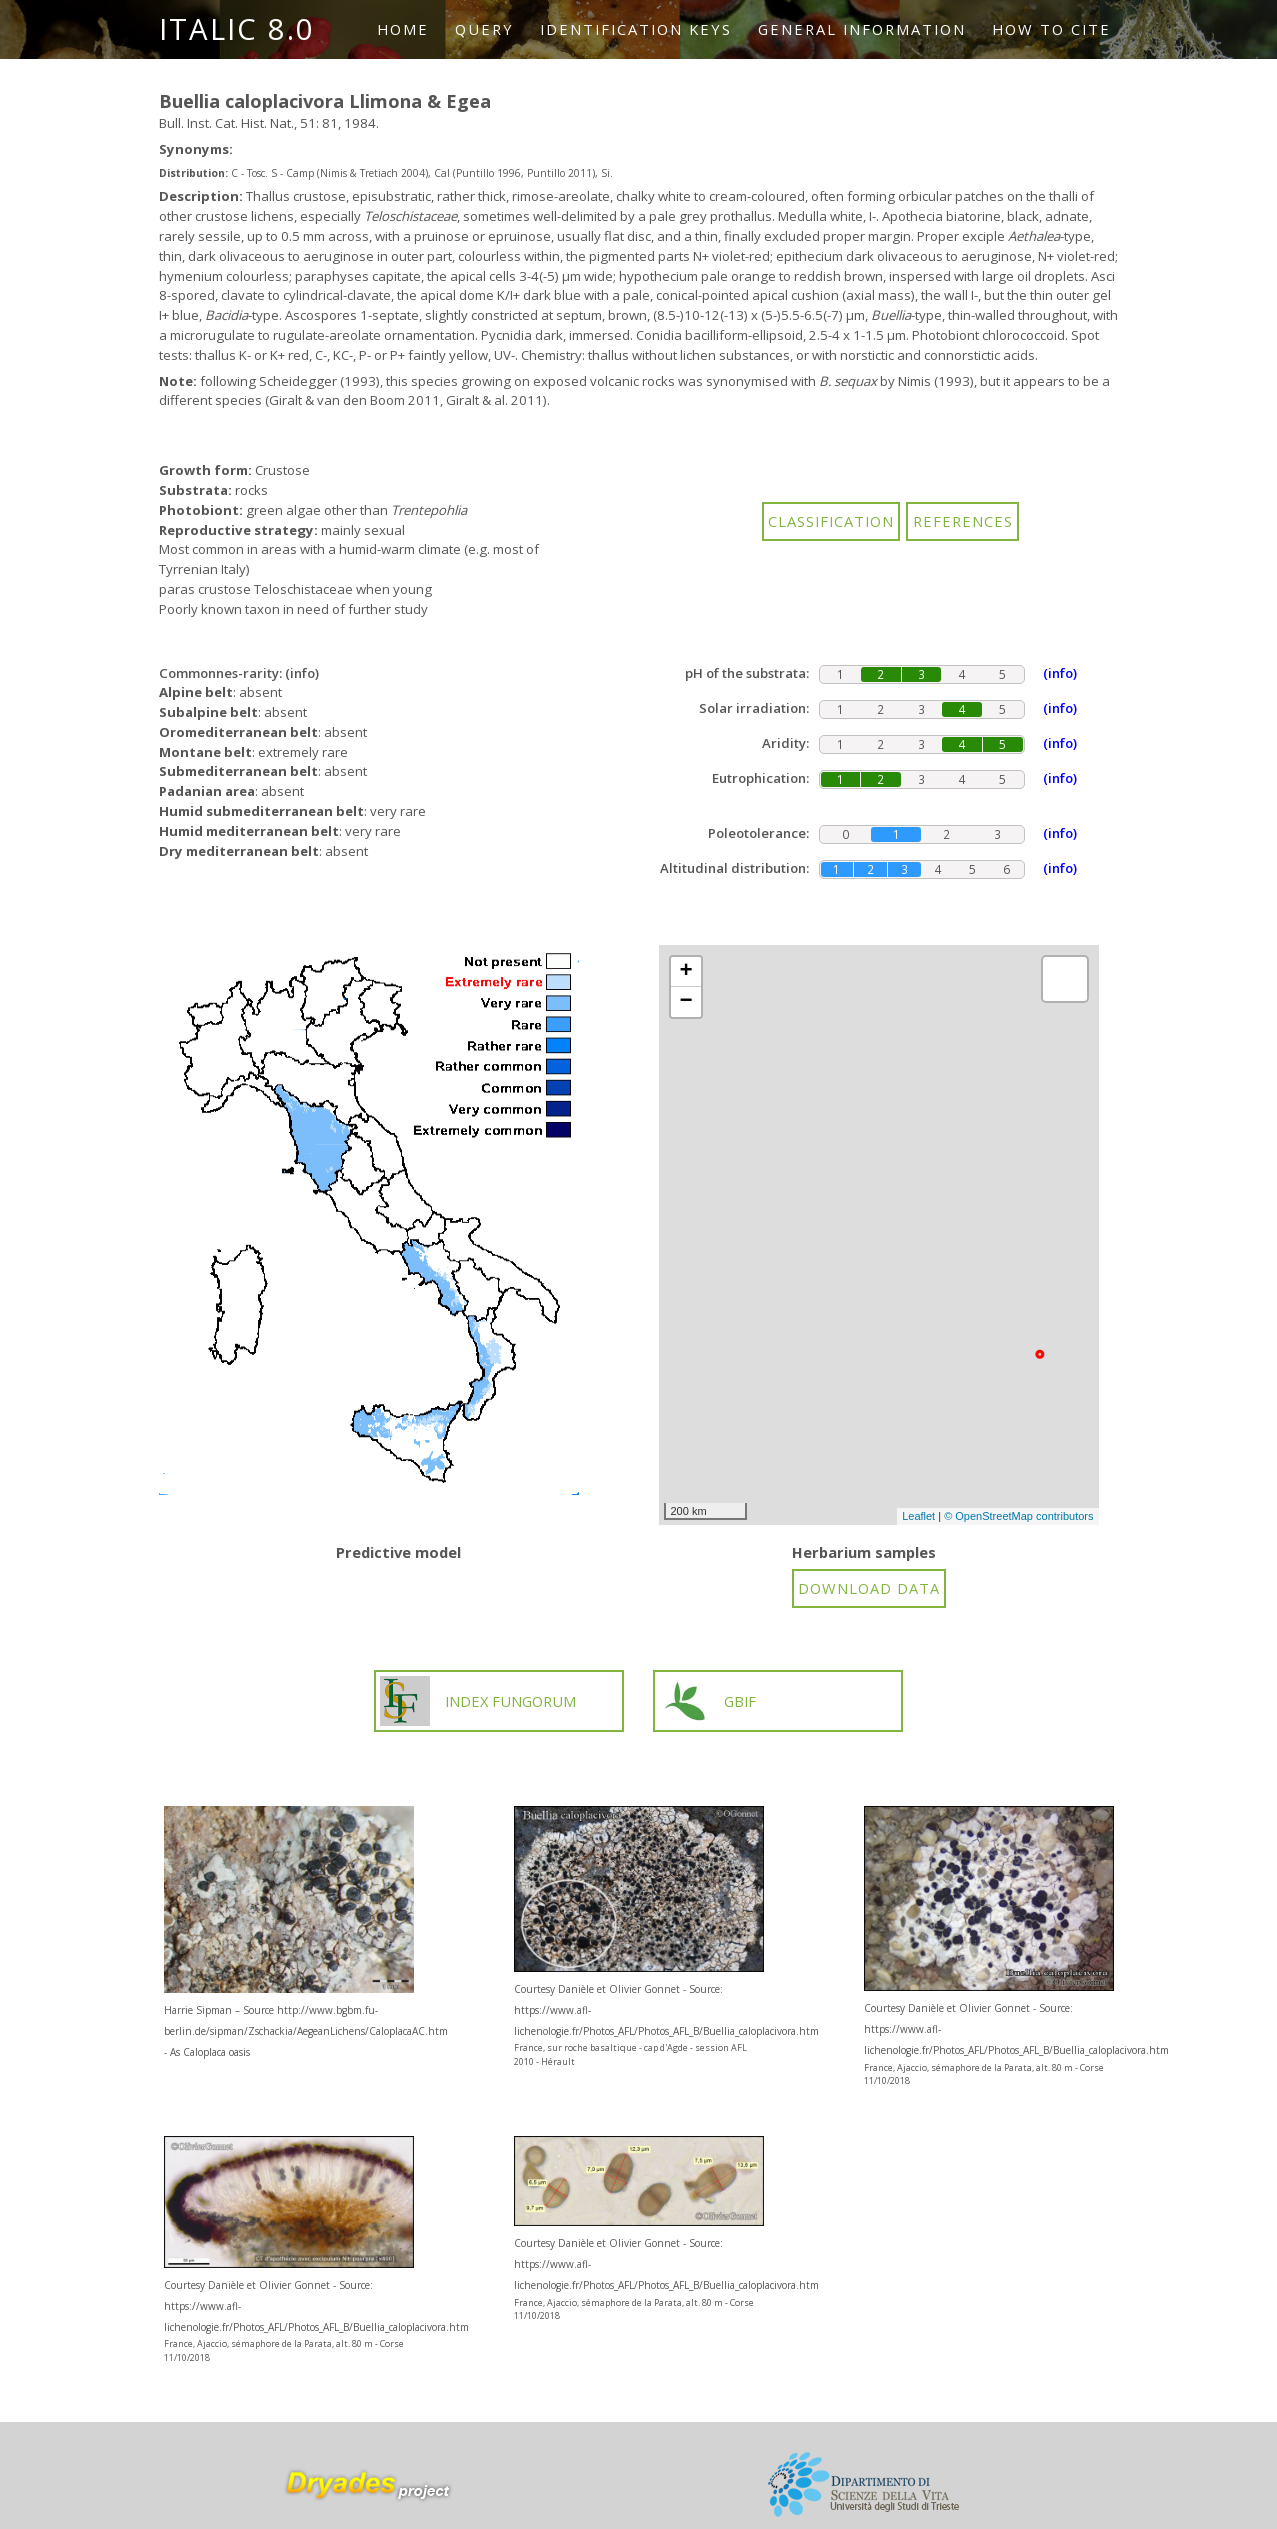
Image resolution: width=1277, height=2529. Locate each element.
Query (484, 29)
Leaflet (918, 1516)
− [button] (685, 1002)
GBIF (708, 1701)
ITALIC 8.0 (237, 29)
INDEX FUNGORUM (478, 1701)
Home (403, 29)
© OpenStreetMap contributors (1018, 1516)
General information (862, 29)
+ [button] (685, 972)
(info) (302, 673)
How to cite (1051, 29)
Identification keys (636, 29)
